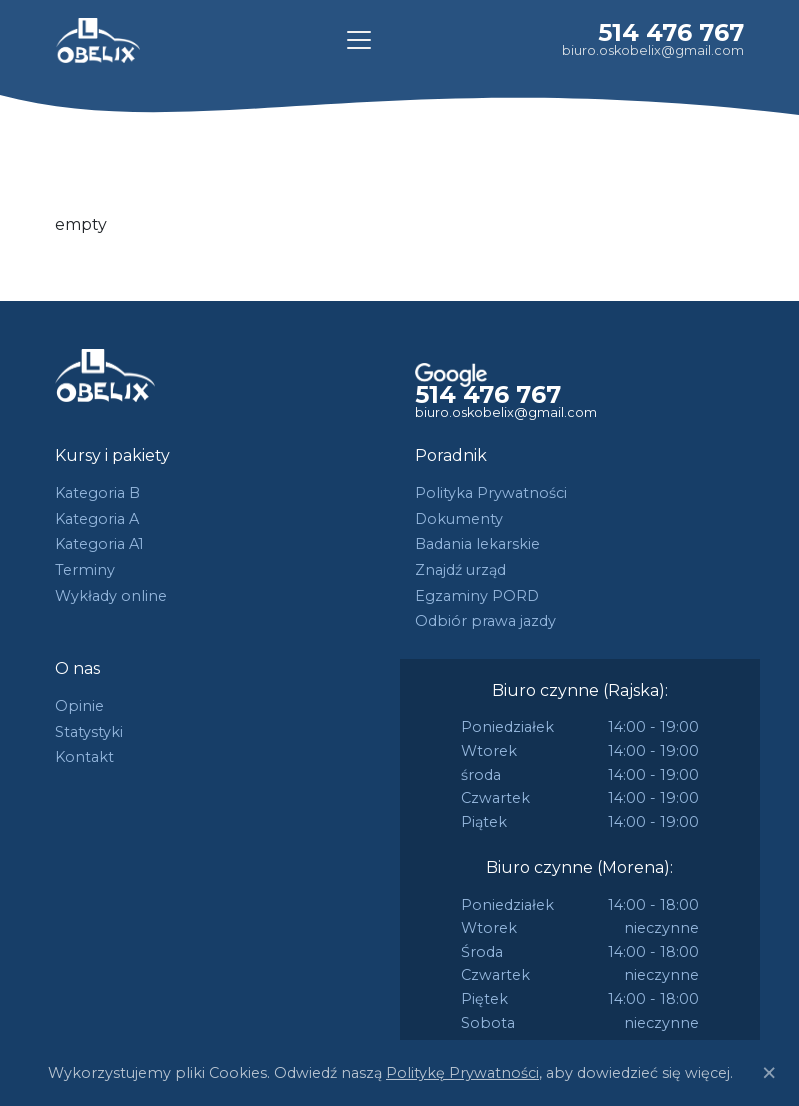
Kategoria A (97, 519)
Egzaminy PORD (477, 596)
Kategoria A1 (99, 544)
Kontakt (84, 757)
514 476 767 (671, 32)
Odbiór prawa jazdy (485, 621)
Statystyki (89, 732)
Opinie (79, 706)
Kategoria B (97, 493)
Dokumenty (459, 519)
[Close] (769, 1073)
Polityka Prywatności (491, 493)
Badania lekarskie (477, 544)
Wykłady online (111, 596)
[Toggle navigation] (359, 40)
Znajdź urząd (460, 570)
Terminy (85, 570)
